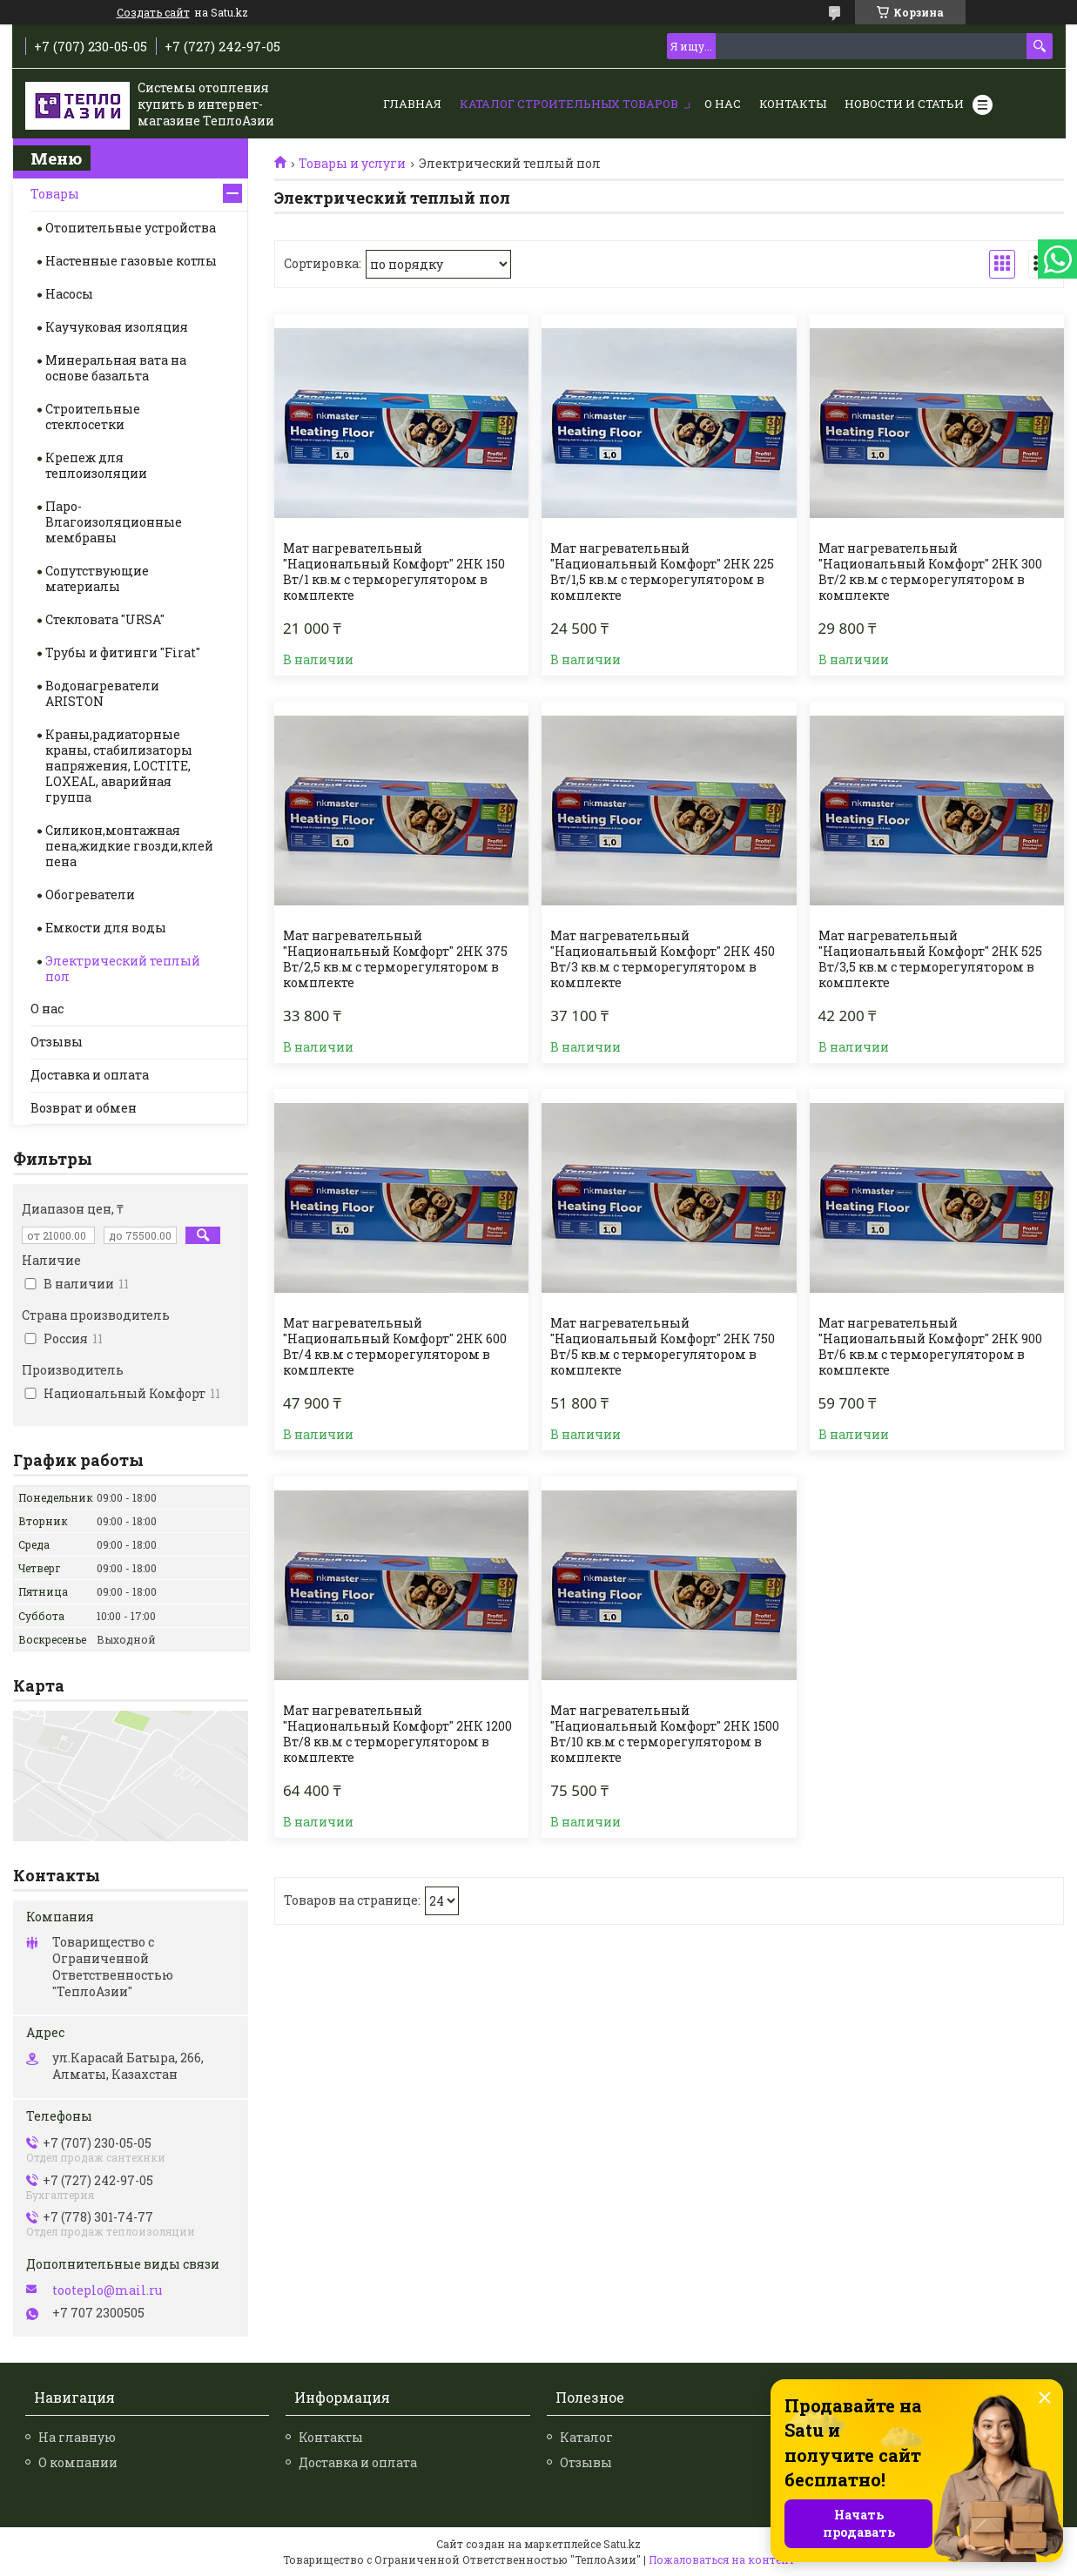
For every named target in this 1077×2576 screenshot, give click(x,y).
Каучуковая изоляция (116, 327)
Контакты (792, 103)
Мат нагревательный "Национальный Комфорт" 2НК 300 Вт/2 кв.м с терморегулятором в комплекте (930, 572)
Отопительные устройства (130, 227)
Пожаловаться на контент (722, 2559)
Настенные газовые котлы (131, 260)
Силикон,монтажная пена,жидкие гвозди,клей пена (129, 846)
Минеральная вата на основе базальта (115, 368)
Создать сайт (153, 12)
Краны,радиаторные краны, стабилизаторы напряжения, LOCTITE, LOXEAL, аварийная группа (118, 765)
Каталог (586, 2437)
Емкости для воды (105, 927)
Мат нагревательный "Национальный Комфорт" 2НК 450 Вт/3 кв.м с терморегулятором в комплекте (662, 959)
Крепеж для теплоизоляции (96, 465)
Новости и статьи (904, 103)
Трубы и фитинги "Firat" (122, 652)
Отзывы (56, 1041)
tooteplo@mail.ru (107, 2290)
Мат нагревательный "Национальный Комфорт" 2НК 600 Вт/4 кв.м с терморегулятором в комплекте (395, 1346)
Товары (54, 193)
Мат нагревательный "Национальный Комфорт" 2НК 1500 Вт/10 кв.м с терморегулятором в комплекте (664, 1734)
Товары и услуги (352, 164)
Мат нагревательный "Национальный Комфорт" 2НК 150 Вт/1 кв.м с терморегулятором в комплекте (394, 572)
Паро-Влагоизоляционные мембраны (113, 522)
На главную (77, 2437)
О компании (78, 2462)
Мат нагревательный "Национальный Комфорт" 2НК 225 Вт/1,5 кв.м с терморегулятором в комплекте (662, 572)
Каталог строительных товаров (569, 103)
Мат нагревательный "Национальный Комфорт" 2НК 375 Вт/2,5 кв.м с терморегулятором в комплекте (395, 959)
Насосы (69, 294)
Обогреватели (90, 894)
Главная (412, 103)
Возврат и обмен (83, 1108)
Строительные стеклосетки (92, 416)
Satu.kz (622, 2544)
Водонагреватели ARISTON (102, 693)
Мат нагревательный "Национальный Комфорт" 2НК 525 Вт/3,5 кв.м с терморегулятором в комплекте (930, 959)
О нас (722, 103)
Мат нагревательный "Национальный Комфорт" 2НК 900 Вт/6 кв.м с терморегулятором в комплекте (930, 1346)
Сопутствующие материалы (97, 578)
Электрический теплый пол (122, 968)
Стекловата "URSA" (105, 619)
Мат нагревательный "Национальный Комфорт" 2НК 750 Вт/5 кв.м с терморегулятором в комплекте (662, 1346)
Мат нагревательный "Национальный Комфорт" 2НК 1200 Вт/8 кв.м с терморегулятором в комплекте (397, 1734)
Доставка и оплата (89, 1074)
